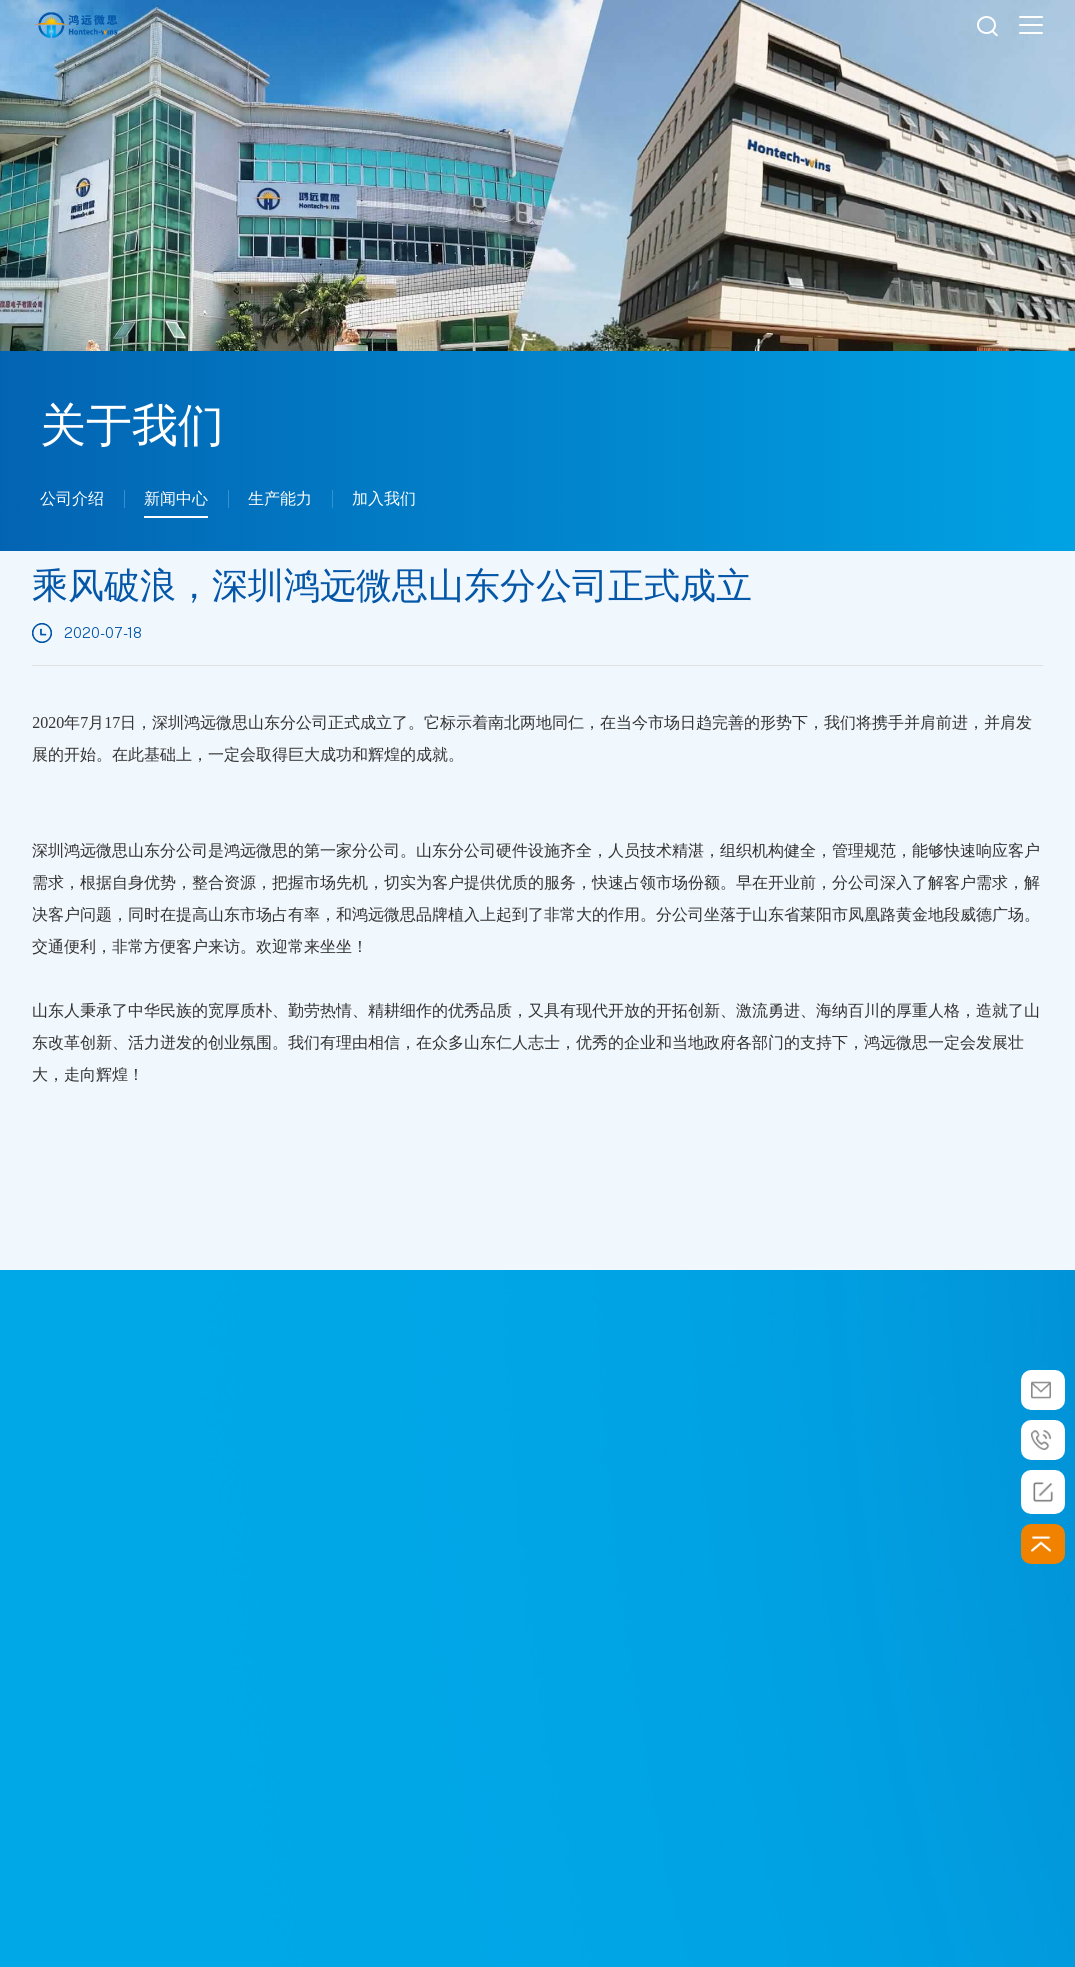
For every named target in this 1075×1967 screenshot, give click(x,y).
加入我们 (384, 498)
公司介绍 (72, 498)
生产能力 (280, 498)
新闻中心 (176, 498)
